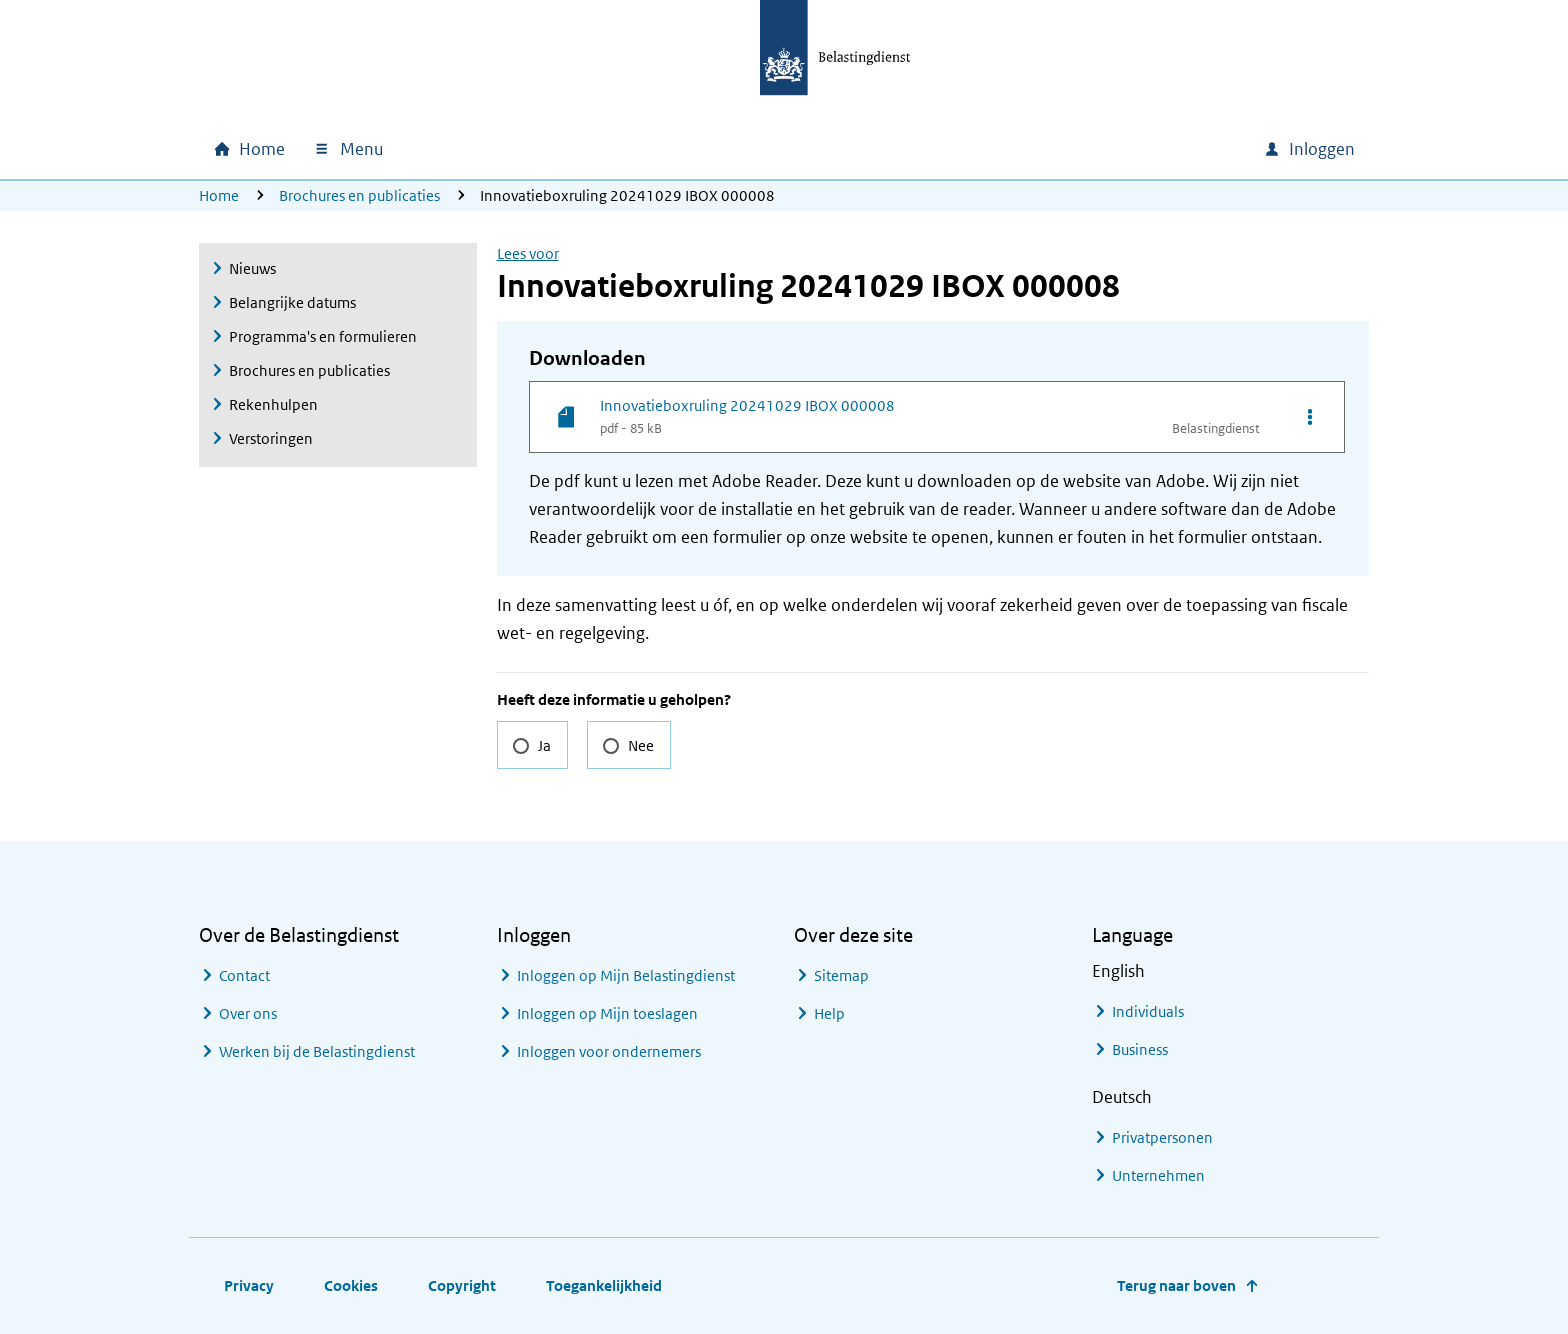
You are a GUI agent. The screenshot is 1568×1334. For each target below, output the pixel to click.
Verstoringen (271, 438)
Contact (244, 975)
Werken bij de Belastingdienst (317, 1051)
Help (829, 1013)
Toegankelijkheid (604, 1285)
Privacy (249, 1285)
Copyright (462, 1285)
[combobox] (1077, 149)
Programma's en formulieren (323, 336)
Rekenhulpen (273, 404)
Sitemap (841, 975)
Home (219, 195)
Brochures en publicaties (359, 195)
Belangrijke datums (292, 302)
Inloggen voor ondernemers (609, 1051)
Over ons (248, 1013)
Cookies (351, 1285)
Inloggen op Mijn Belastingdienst (626, 975)
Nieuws (252, 268)
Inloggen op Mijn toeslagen (607, 1013)
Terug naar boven (1176, 1285)
